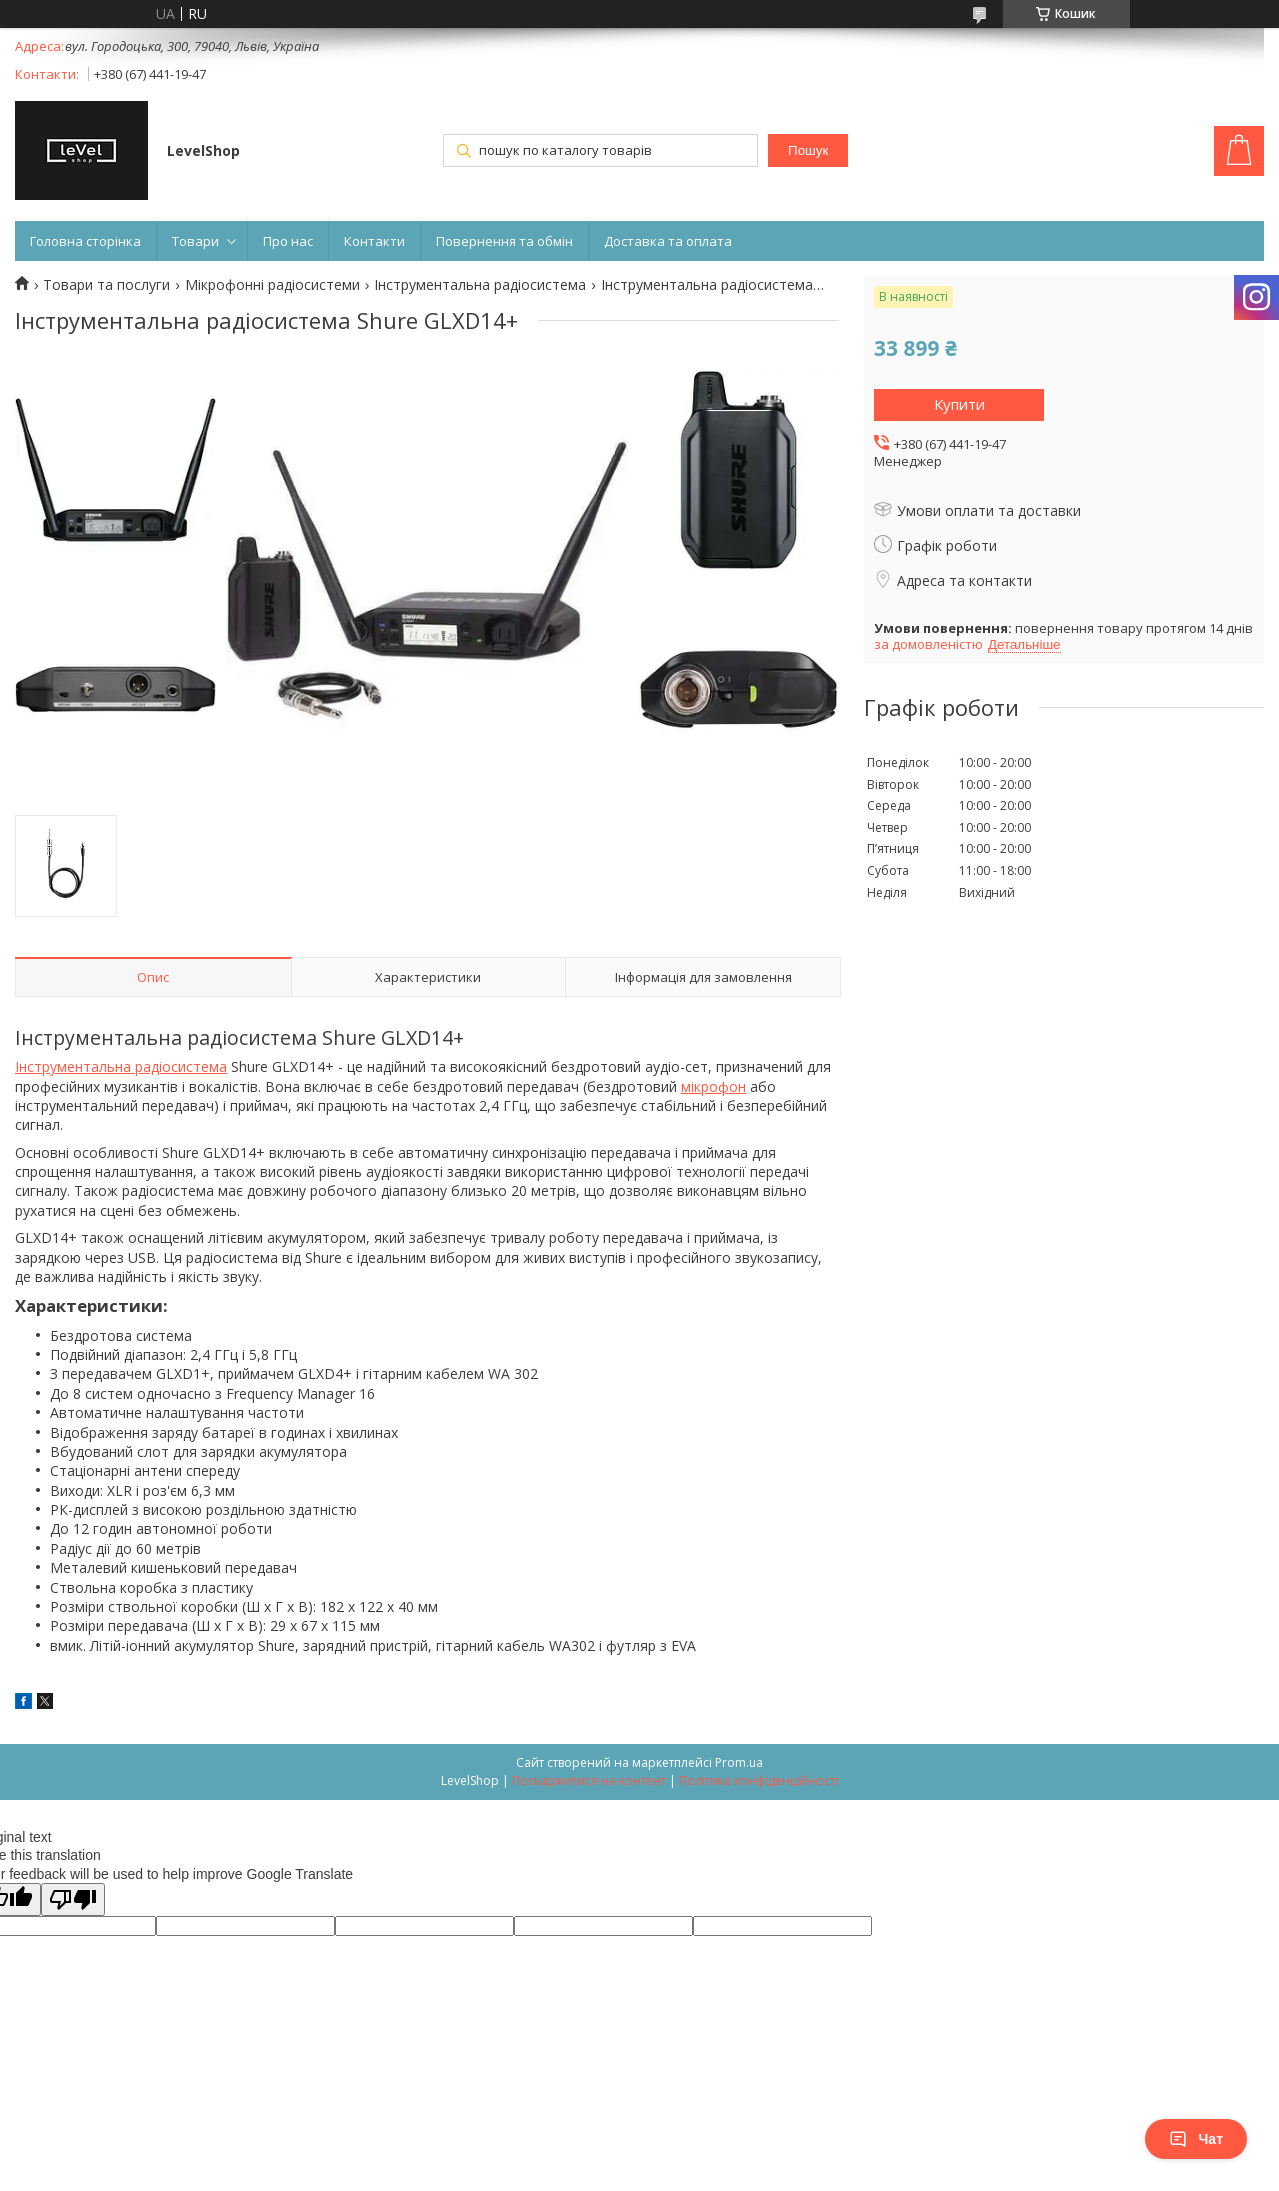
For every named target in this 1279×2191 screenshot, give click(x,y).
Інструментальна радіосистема (480, 285)
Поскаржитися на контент (589, 1780)
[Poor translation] (73, 1899)
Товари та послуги (106, 285)
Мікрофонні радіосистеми (272, 285)
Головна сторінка (85, 241)
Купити (959, 404)
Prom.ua (739, 1762)
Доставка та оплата (668, 241)
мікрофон (713, 1086)
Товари (195, 241)
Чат (1196, 2139)
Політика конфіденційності (758, 1780)
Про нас (288, 241)
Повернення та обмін (504, 241)
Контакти (374, 241)
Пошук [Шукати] (808, 150)
